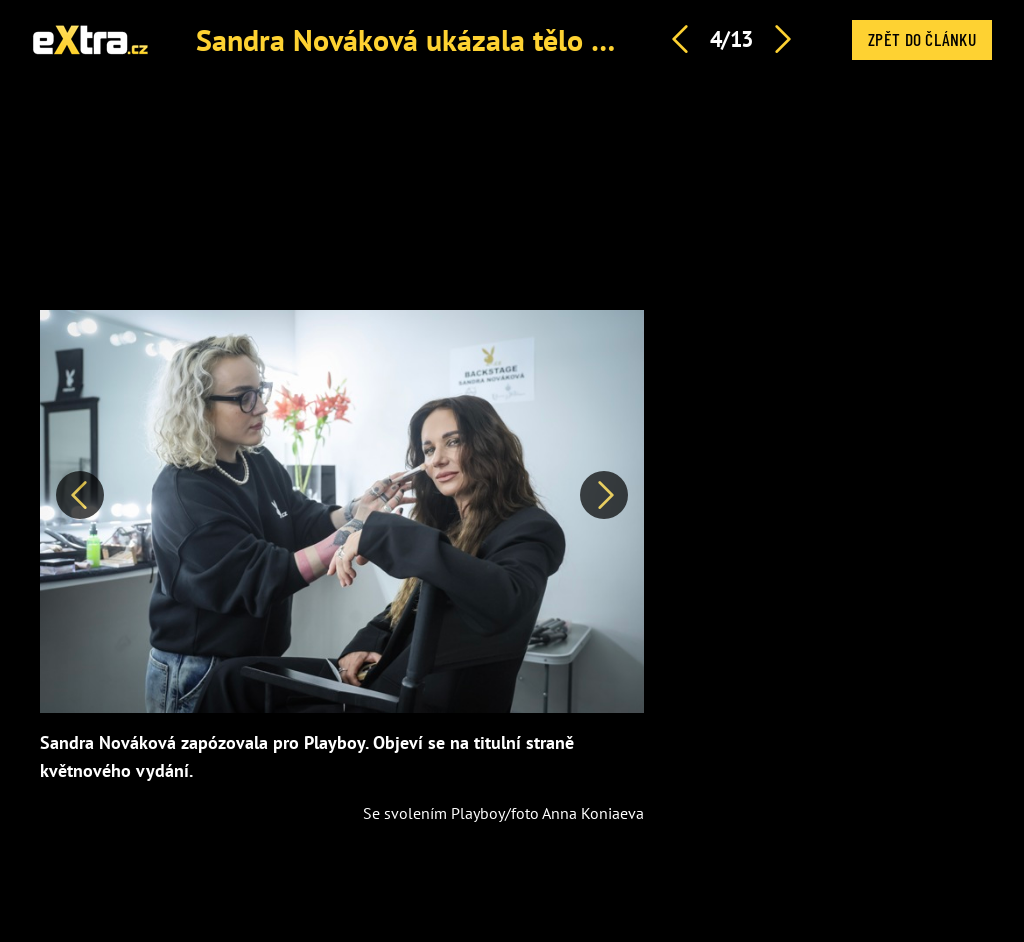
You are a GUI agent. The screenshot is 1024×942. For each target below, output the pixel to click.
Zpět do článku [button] (922, 39)
